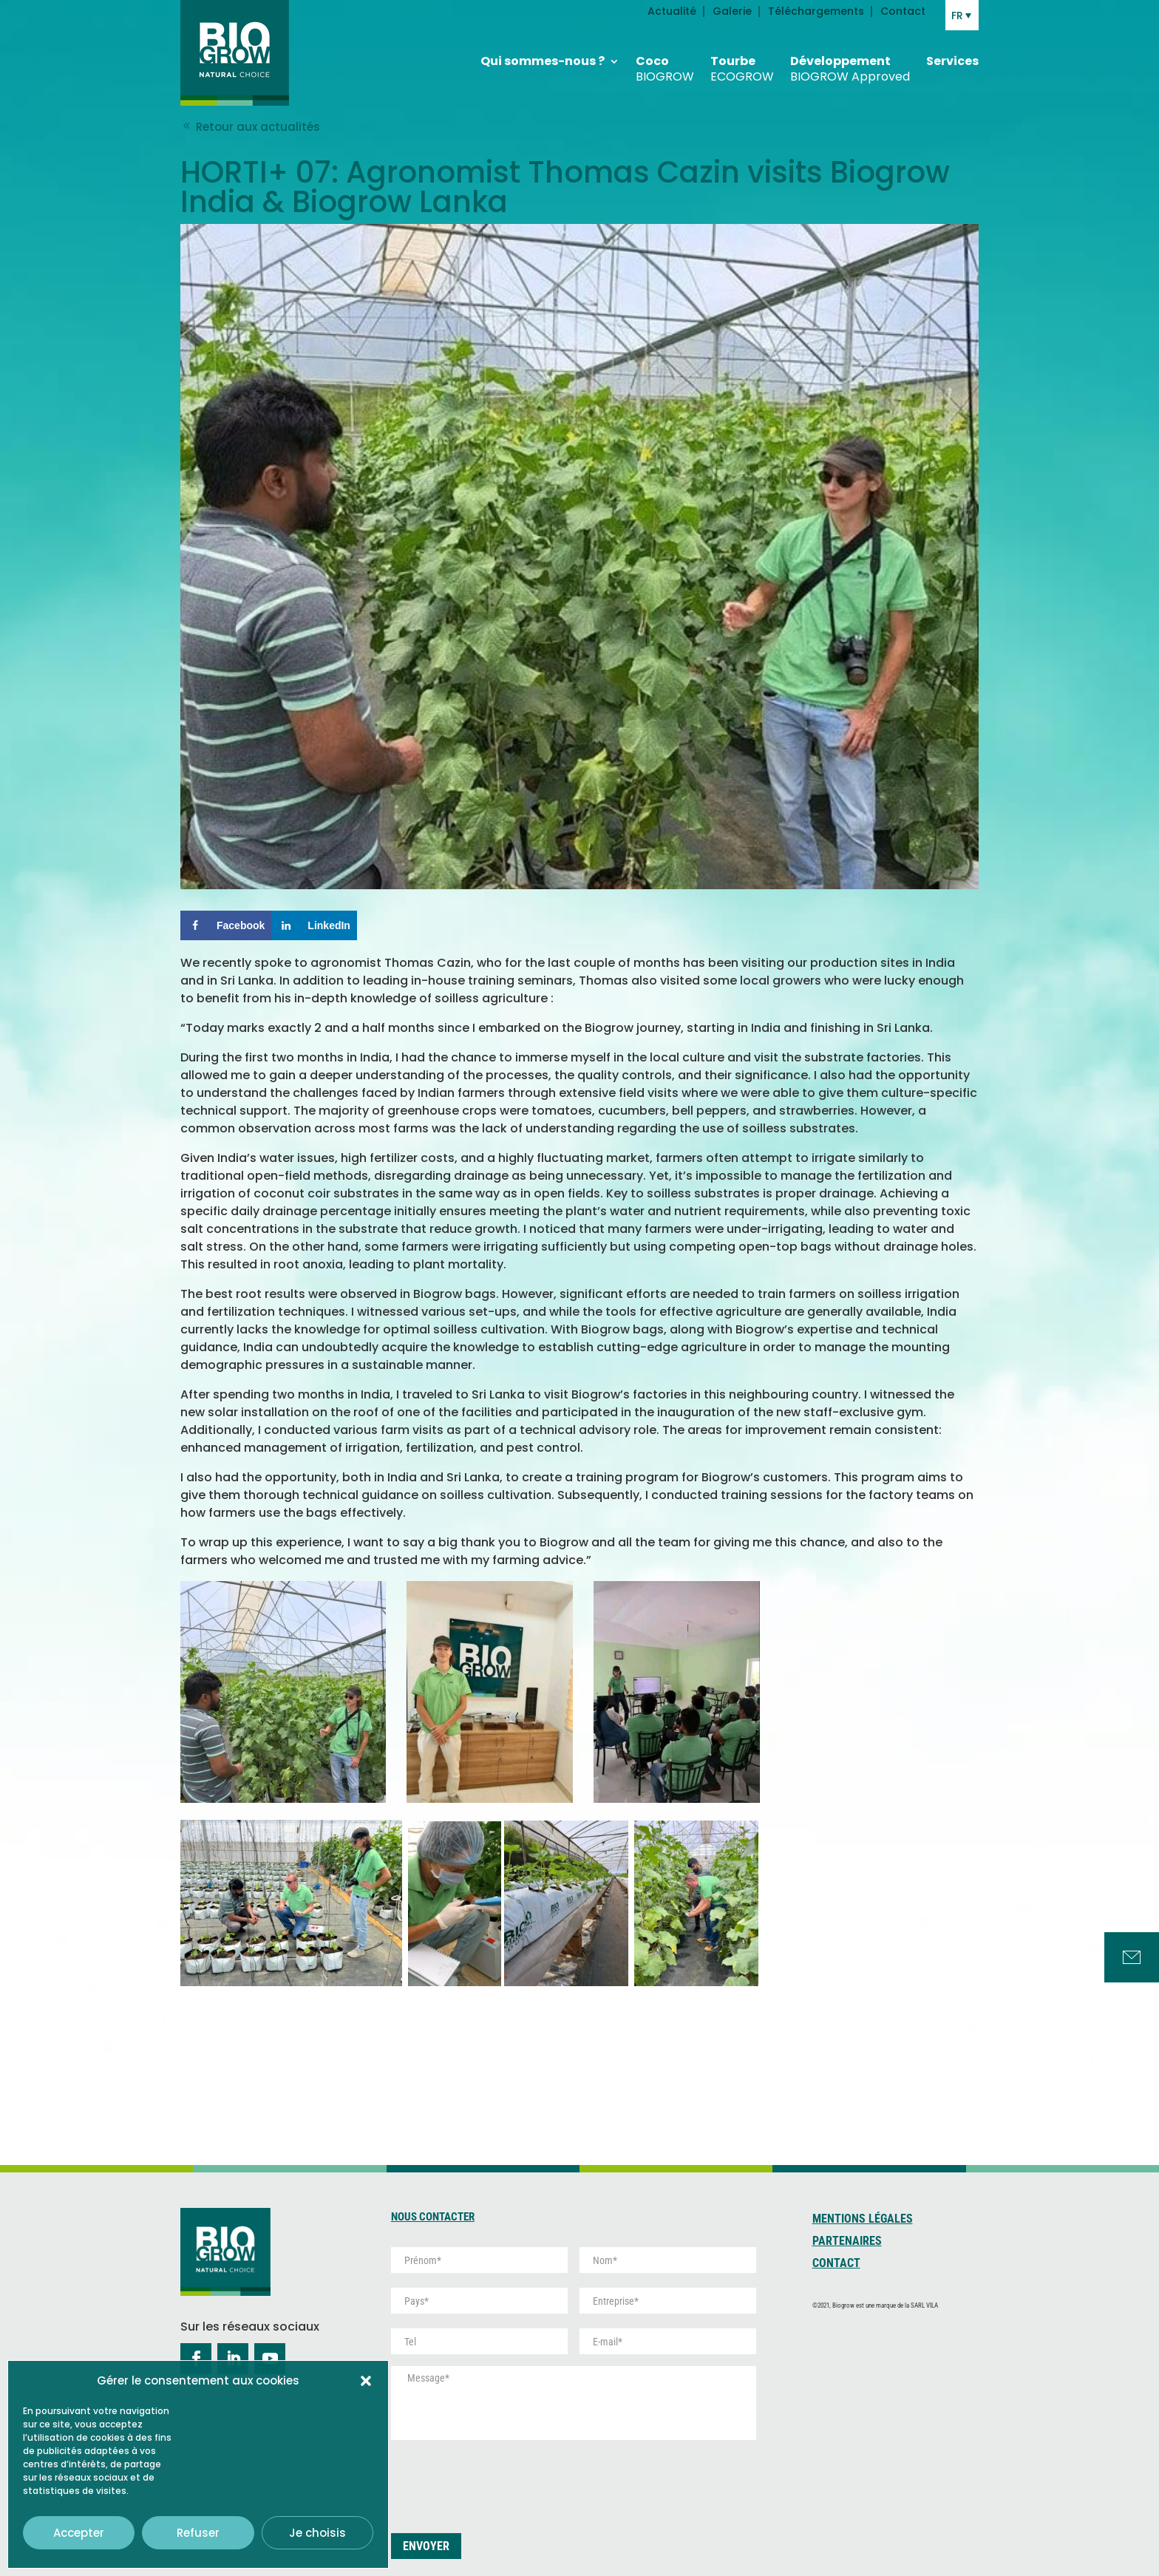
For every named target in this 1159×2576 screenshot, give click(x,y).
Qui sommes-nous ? (542, 56)
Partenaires (847, 2242)
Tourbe (742, 63)
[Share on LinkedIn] (314, 925)
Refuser (198, 2533)
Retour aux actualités (250, 127)
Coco (665, 63)
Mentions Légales (862, 2220)
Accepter (78, 2533)
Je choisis (317, 2533)
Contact (836, 2264)
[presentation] (503, 2480)
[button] (365, 2380)
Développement (850, 63)
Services (952, 56)
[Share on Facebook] (225, 925)
